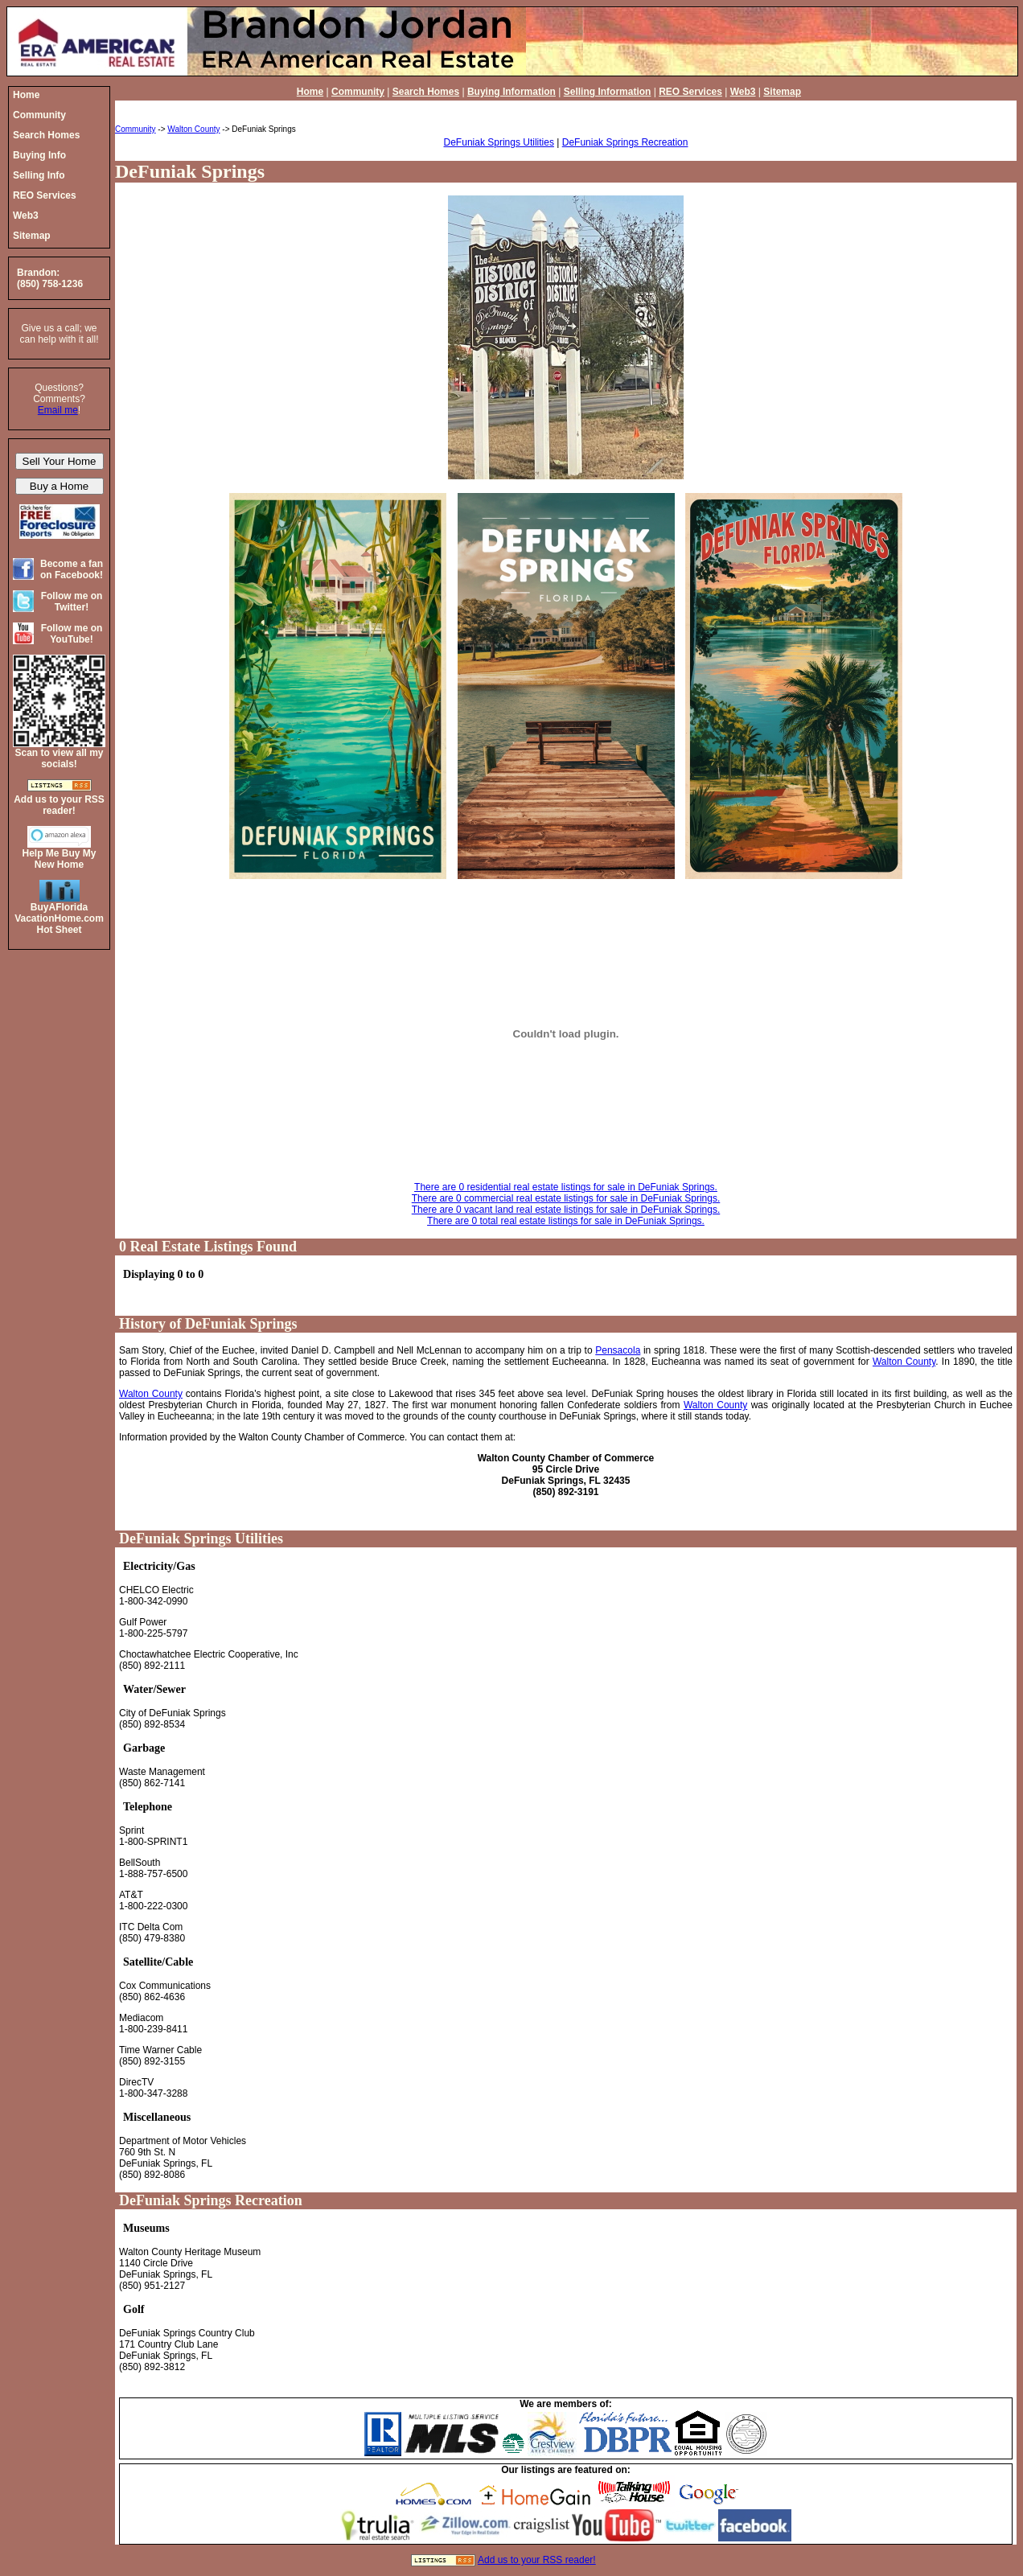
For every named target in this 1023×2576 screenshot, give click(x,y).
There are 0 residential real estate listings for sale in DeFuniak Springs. (565, 1187)
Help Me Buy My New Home (59, 859)
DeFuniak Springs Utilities (499, 142)
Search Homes (425, 91)
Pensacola (617, 1350)
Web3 (743, 91)
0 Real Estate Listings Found (208, 1247)
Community (357, 91)
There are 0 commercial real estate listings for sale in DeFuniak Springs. (566, 1198)
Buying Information (511, 91)
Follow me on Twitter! (72, 601)
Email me (58, 410)
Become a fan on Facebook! (71, 569)
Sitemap (782, 91)
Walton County (193, 129)
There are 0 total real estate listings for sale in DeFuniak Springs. (566, 1220)
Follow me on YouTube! (72, 633)
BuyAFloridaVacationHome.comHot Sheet (59, 918)
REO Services (690, 91)
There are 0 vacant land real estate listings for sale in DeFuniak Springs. (566, 1209)
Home (310, 91)
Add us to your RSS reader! (537, 2560)
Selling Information (607, 91)
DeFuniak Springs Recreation (625, 142)
